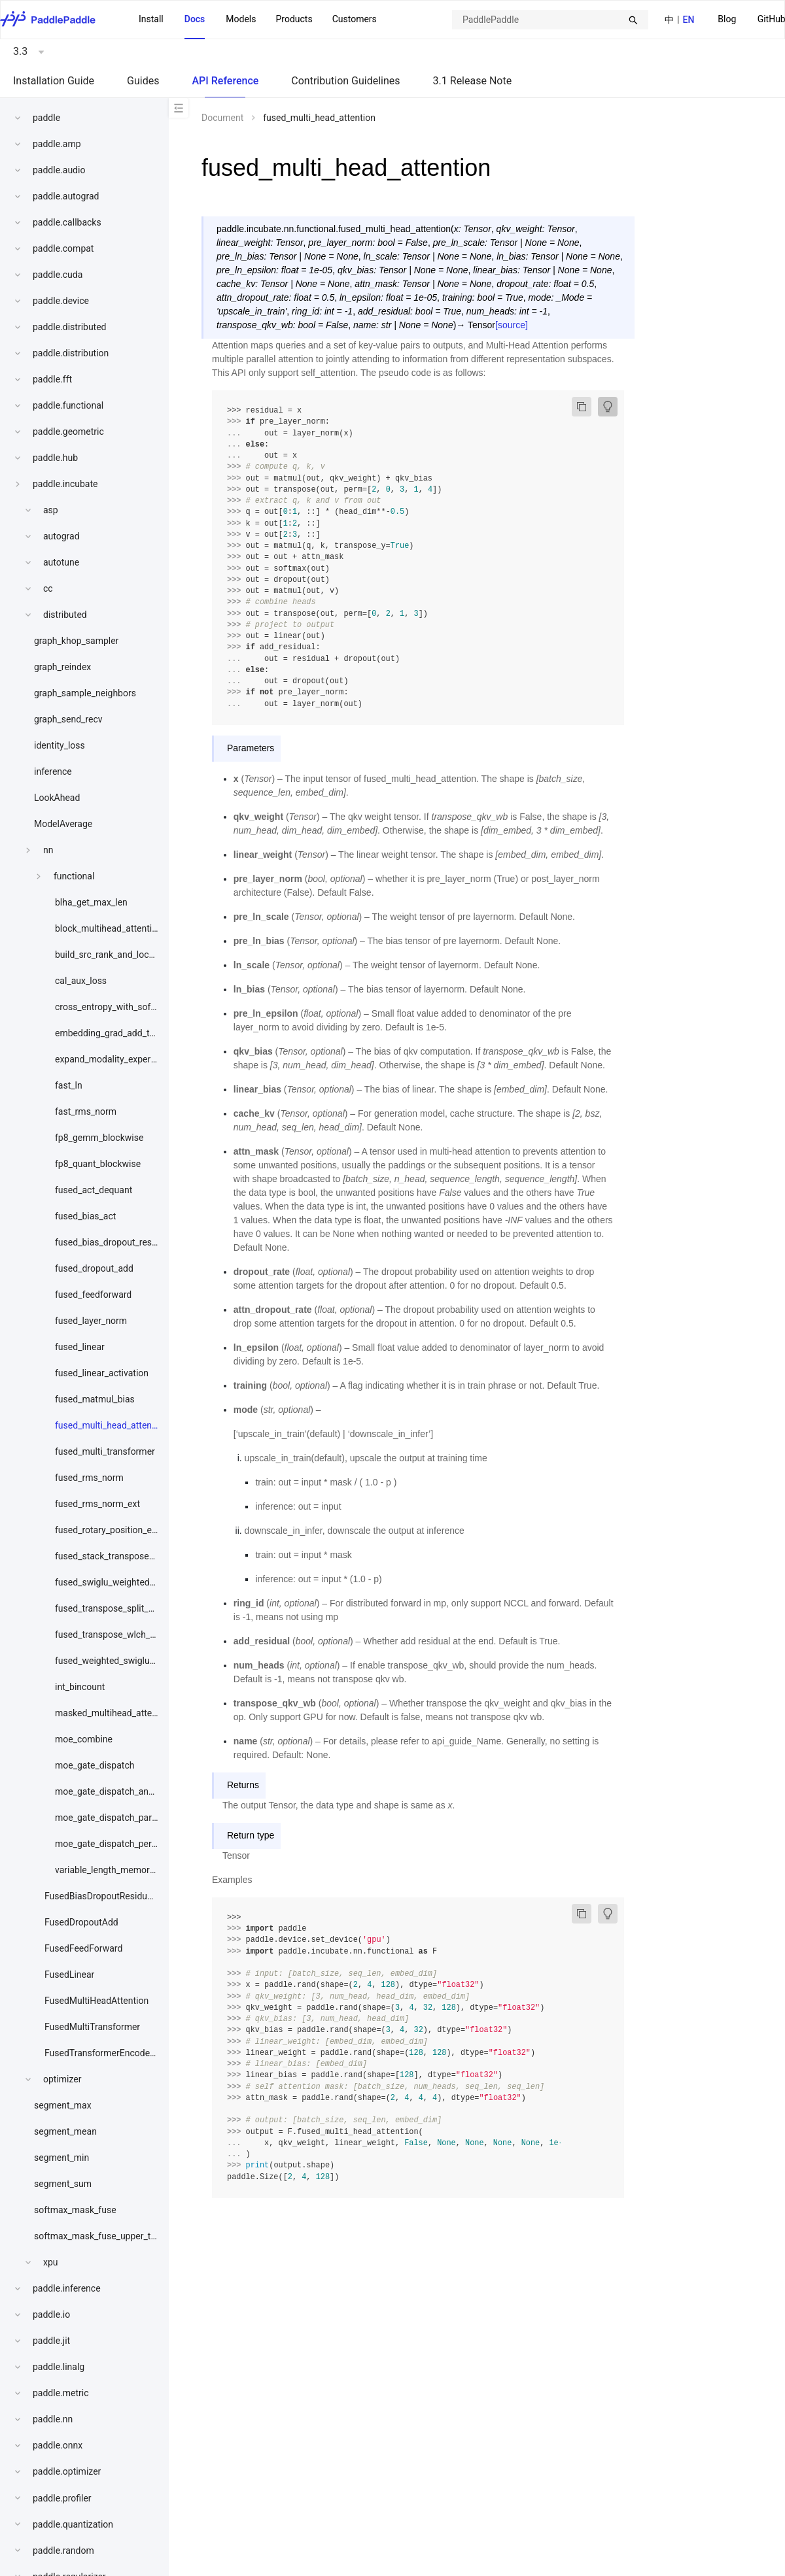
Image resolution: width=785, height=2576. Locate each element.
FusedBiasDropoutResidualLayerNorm (122, 1896)
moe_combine (84, 1739)
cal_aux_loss (81, 980)
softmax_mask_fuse (75, 2210)
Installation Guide (53, 81)
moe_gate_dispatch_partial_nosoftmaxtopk (142, 1817)
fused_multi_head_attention (111, 1425)
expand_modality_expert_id (110, 1059)
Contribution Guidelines (345, 81)
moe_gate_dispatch (94, 1765)
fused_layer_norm (91, 1320)
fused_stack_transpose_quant (116, 1556)
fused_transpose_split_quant (113, 1608)
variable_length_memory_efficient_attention (143, 1870)
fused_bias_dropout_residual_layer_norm (137, 1242)
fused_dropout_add (94, 1268)
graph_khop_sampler (76, 641)
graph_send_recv (68, 719)
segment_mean (65, 2131)
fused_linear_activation (101, 1373)
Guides (143, 81)
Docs (194, 19)
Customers (354, 19)
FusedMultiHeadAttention (96, 2000)
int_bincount (80, 1687)
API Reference (225, 81)
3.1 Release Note (472, 81)
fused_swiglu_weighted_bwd (113, 1582)
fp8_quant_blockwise (98, 1164)
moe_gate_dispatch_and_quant (118, 1791)
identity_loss (59, 745)
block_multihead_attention (108, 928)
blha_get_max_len (91, 902)
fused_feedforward (93, 1294)
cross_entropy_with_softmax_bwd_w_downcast (151, 1007)
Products (293, 19)
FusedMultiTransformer (92, 2027)
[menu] (257, 19)
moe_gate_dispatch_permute (114, 1844)
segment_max (63, 2105)
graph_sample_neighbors (85, 693)
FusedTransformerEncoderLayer (109, 2053)
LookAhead (57, 797)
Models (241, 19)
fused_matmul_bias (95, 1399)
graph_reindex (62, 667)
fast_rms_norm (85, 1111)
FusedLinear (69, 1974)
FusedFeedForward (83, 1948)
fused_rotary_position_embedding (123, 1530)
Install (151, 19)
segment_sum (63, 2183)
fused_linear (80, 1347)
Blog (727, 19)
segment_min (61, 2157)
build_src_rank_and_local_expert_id (126, 954)
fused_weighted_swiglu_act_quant (124, 1660)
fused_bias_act (85, 1216)
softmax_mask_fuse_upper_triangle (106, 2236)
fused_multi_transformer (105, 1451)
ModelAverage (63, 824)
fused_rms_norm (89, 1477)
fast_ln (68, 1085)
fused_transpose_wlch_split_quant (125, 1634)
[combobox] (550, 19)
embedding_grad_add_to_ (107, 1033)
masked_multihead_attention (114, 1713)
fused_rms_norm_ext (97, 1504)
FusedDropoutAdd (81, 1922)
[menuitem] (727, 20)
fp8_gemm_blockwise (99, 1137)
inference (53, 771)
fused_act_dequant (93, 1190)
